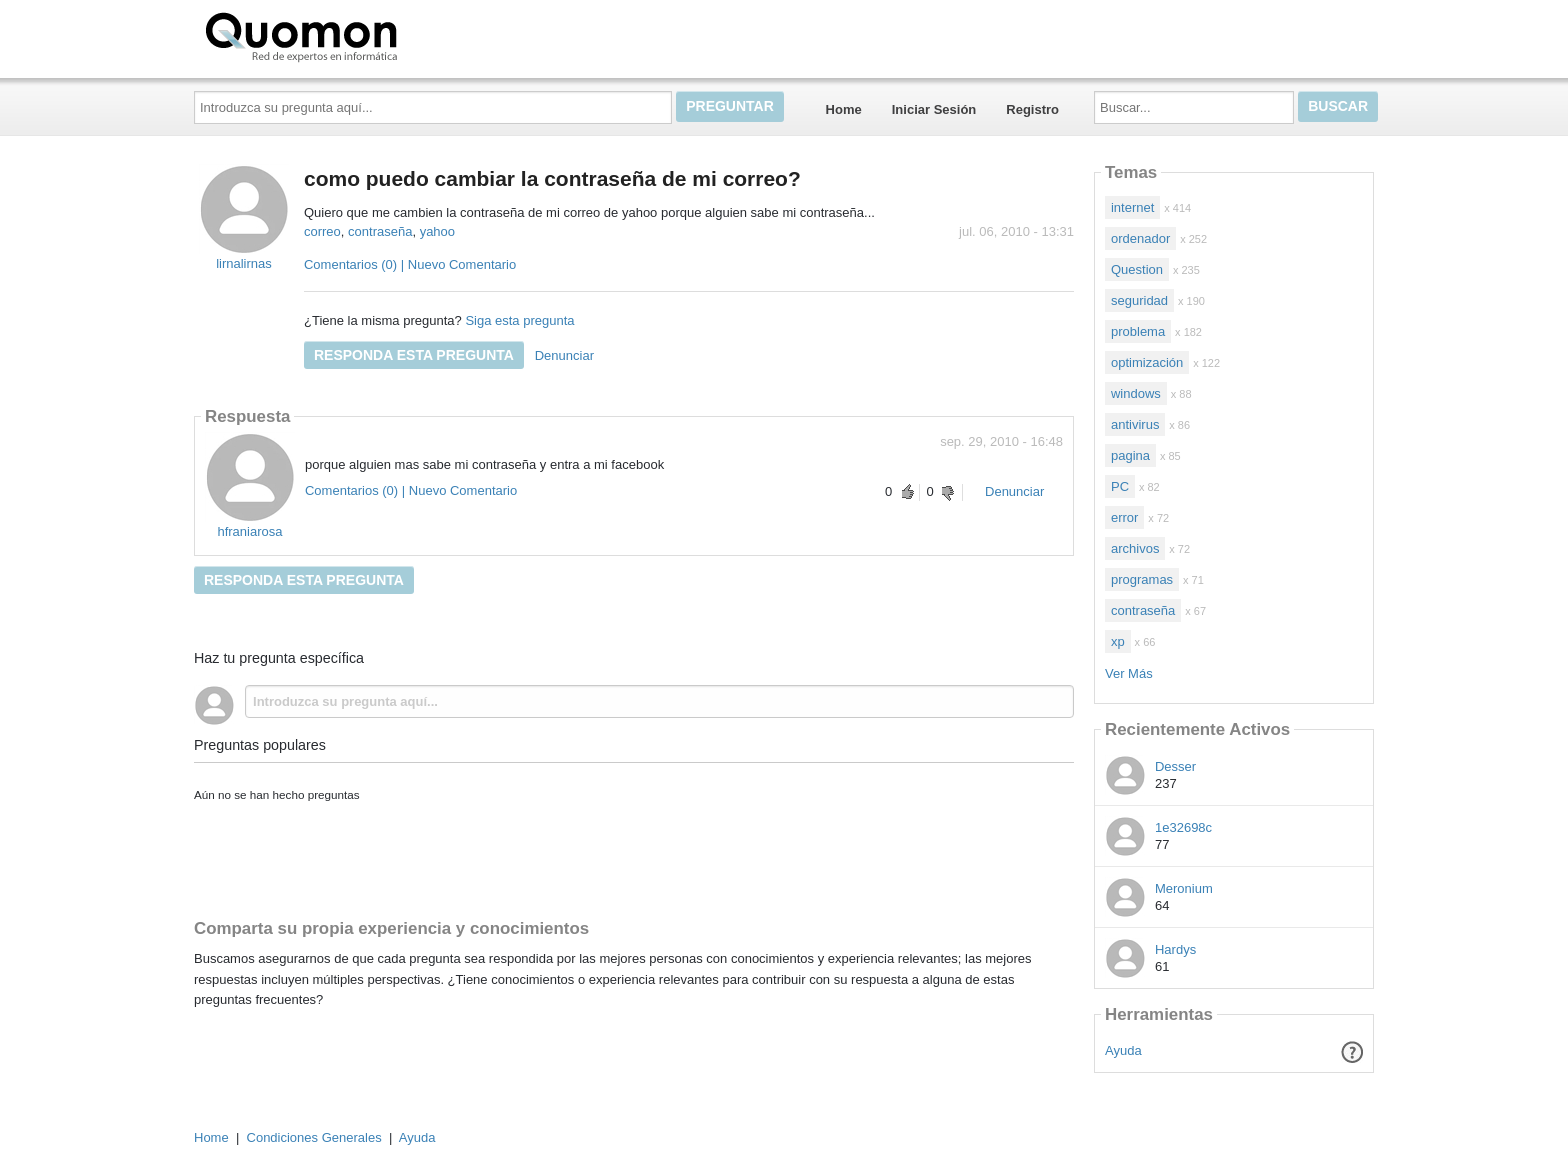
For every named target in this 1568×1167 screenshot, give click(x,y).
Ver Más (1129, 673)
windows (1136, 393)
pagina (1130, 455)
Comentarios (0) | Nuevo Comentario (410, 264)
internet (1132, 207)
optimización (1147, 362)
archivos (1135, 548)
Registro (1032, 109)
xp (1118, 641)
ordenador (1140, 238)
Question (1137, 269)
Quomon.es (365, 35)
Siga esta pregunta (519, 320)
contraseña (380, 231)
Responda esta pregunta (414, 355)
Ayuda (1123, 1050)
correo (322, 231)
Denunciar (564, 355)
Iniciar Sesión (934, 109)
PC (1120, 486)
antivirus (1135, 424)
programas (1142, 579)
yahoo (437, 231)
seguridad (1139, 300)
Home (844, 109)
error (1124, 517)
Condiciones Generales (314, 1137)
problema (1138, 331)
